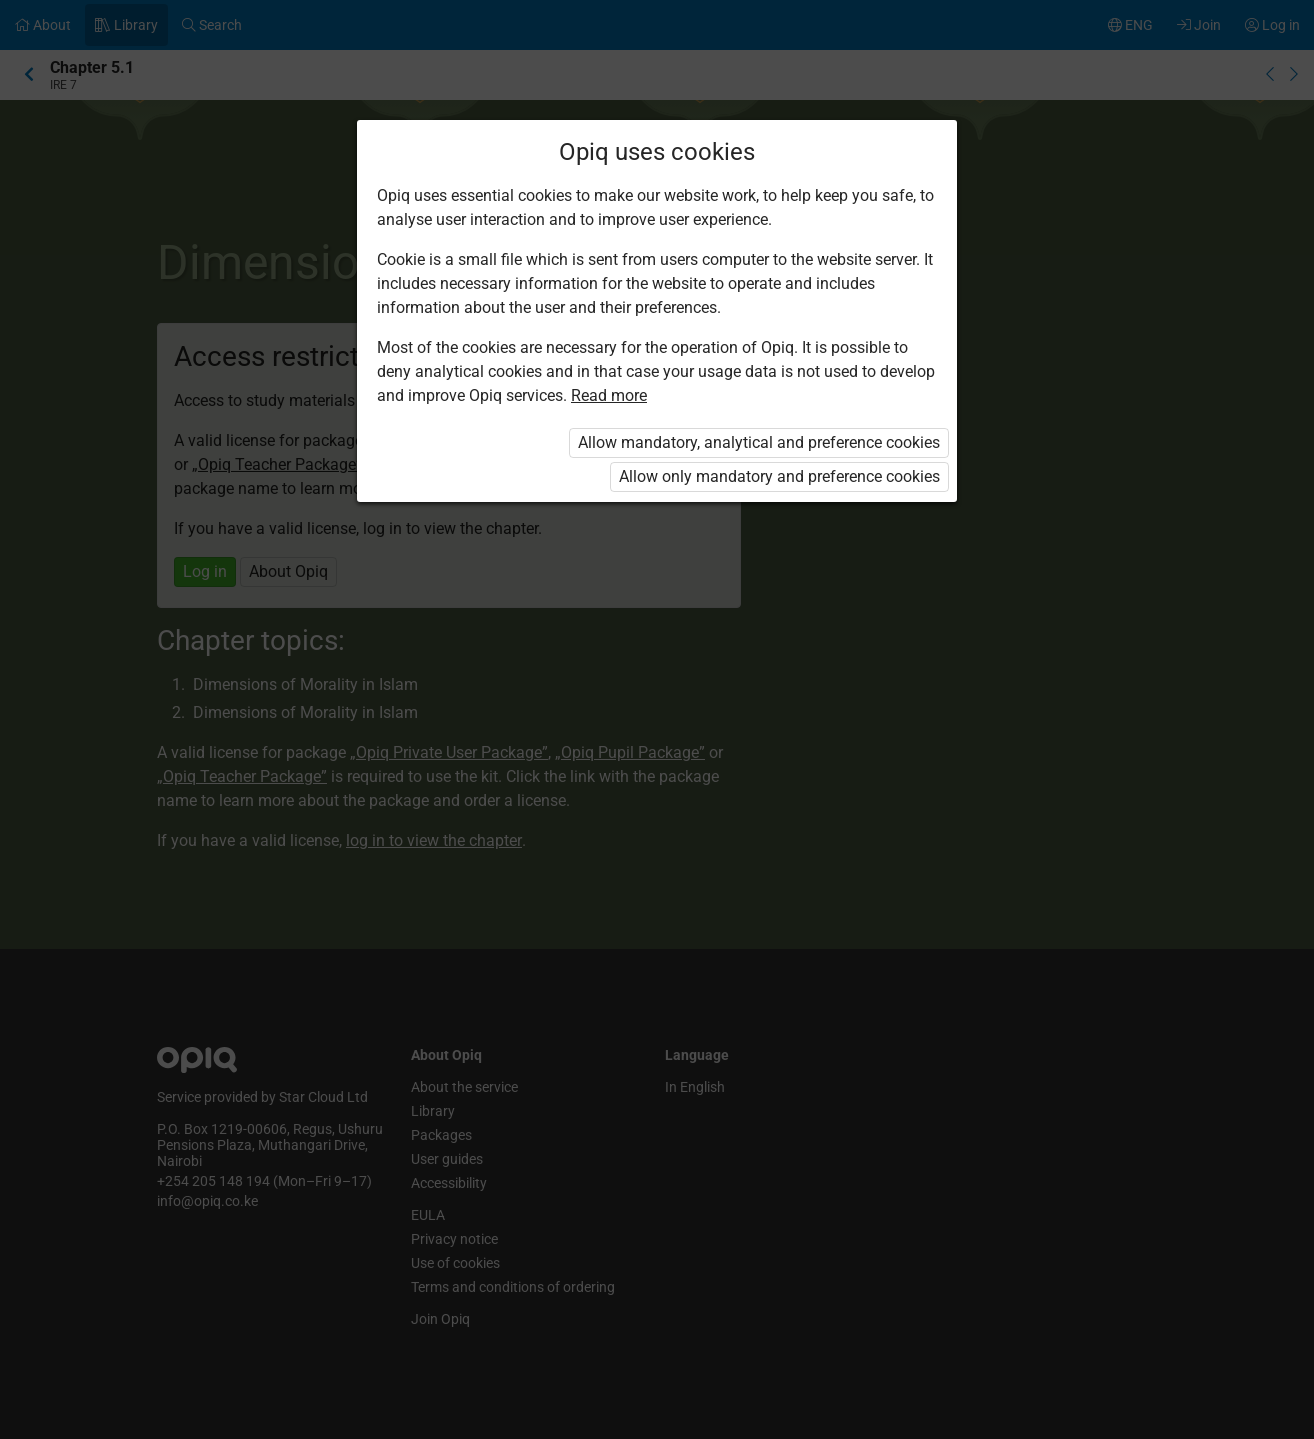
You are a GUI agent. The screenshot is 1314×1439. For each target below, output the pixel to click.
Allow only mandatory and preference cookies (779, 476)
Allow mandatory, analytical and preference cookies (759, 442)
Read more (609, 395)
